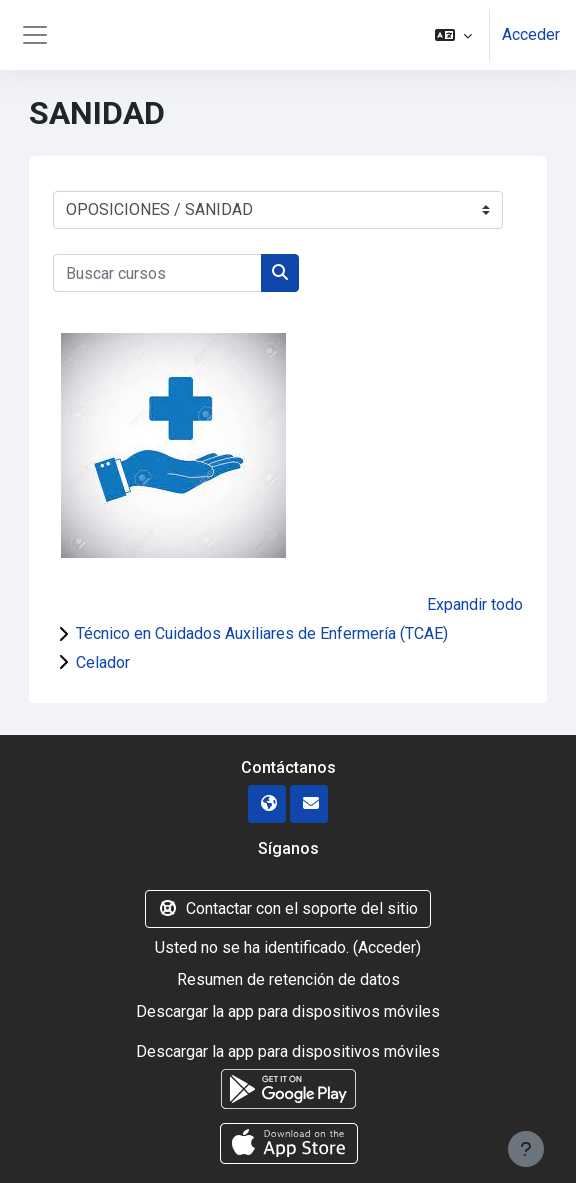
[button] (453, 35)
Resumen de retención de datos (288, 979)
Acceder (531, 34)
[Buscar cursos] (157, 273)
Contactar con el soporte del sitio (288, 908)
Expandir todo (475, 604)
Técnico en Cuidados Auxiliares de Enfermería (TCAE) (262, 633)
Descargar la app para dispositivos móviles (288, 1011)
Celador (103, 662)
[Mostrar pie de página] (526, 1149)
